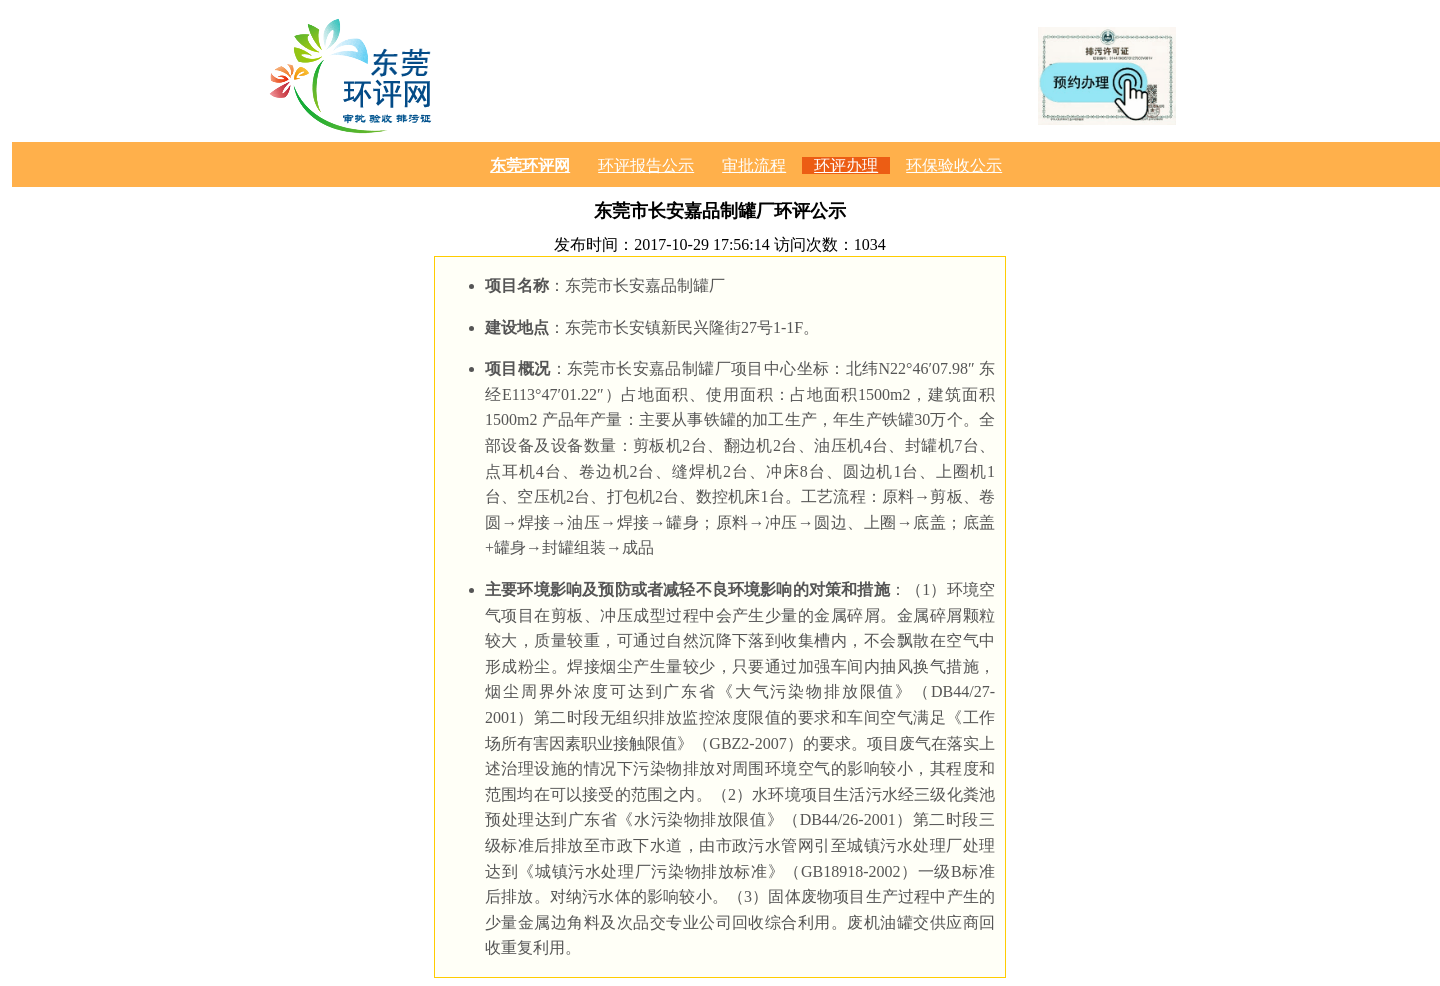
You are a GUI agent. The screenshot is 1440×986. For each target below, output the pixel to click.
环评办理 (846, 165)
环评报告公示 (646, 165)
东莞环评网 (530, 165)
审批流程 (754, 165)
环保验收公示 (954, 165)
